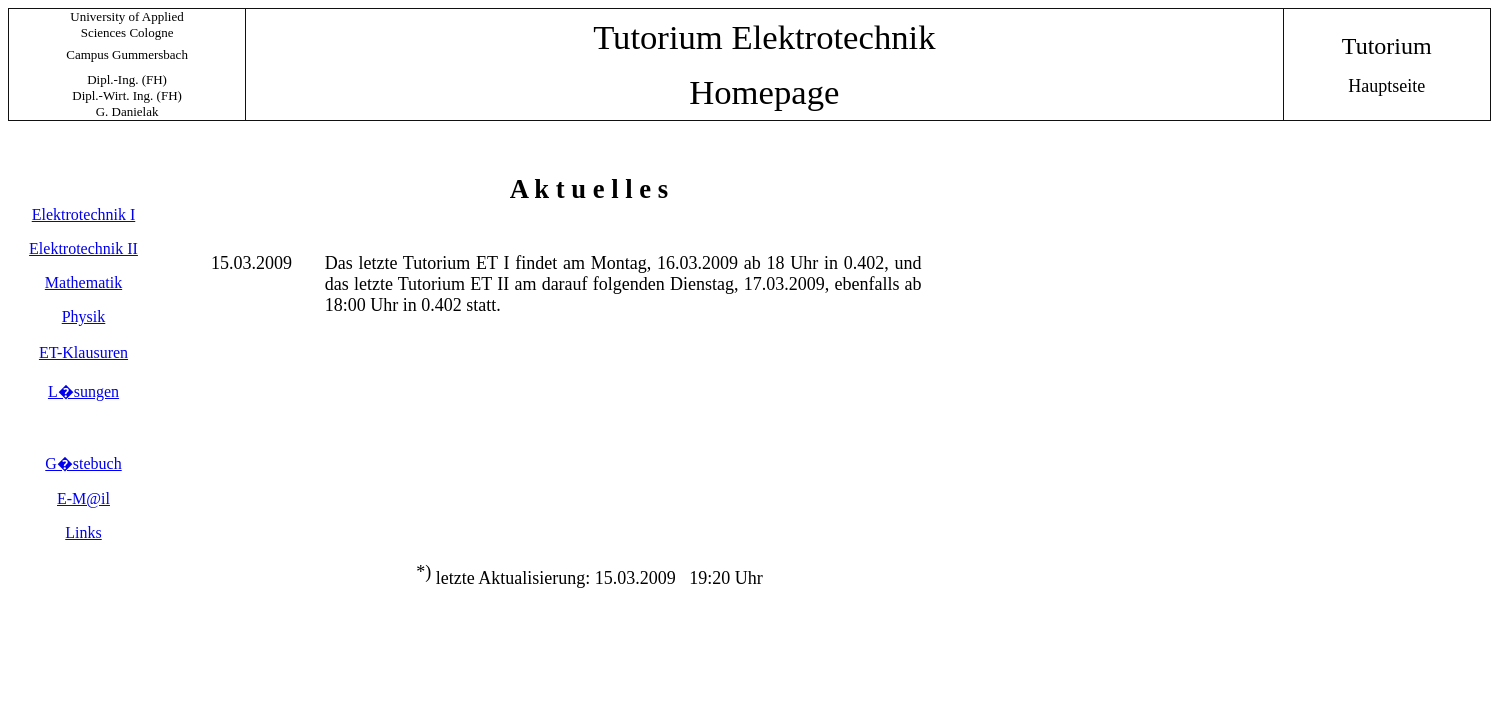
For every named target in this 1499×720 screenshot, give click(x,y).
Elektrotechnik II (83, 248)
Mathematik (83, 282)
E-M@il (83, 498)
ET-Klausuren (83, 352)
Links (83, 532)
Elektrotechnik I (84, 214)
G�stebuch (83, 463)
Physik (84, 316)
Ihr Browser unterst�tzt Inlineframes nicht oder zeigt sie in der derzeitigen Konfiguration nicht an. (585, 399)
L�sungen (83, 391)
